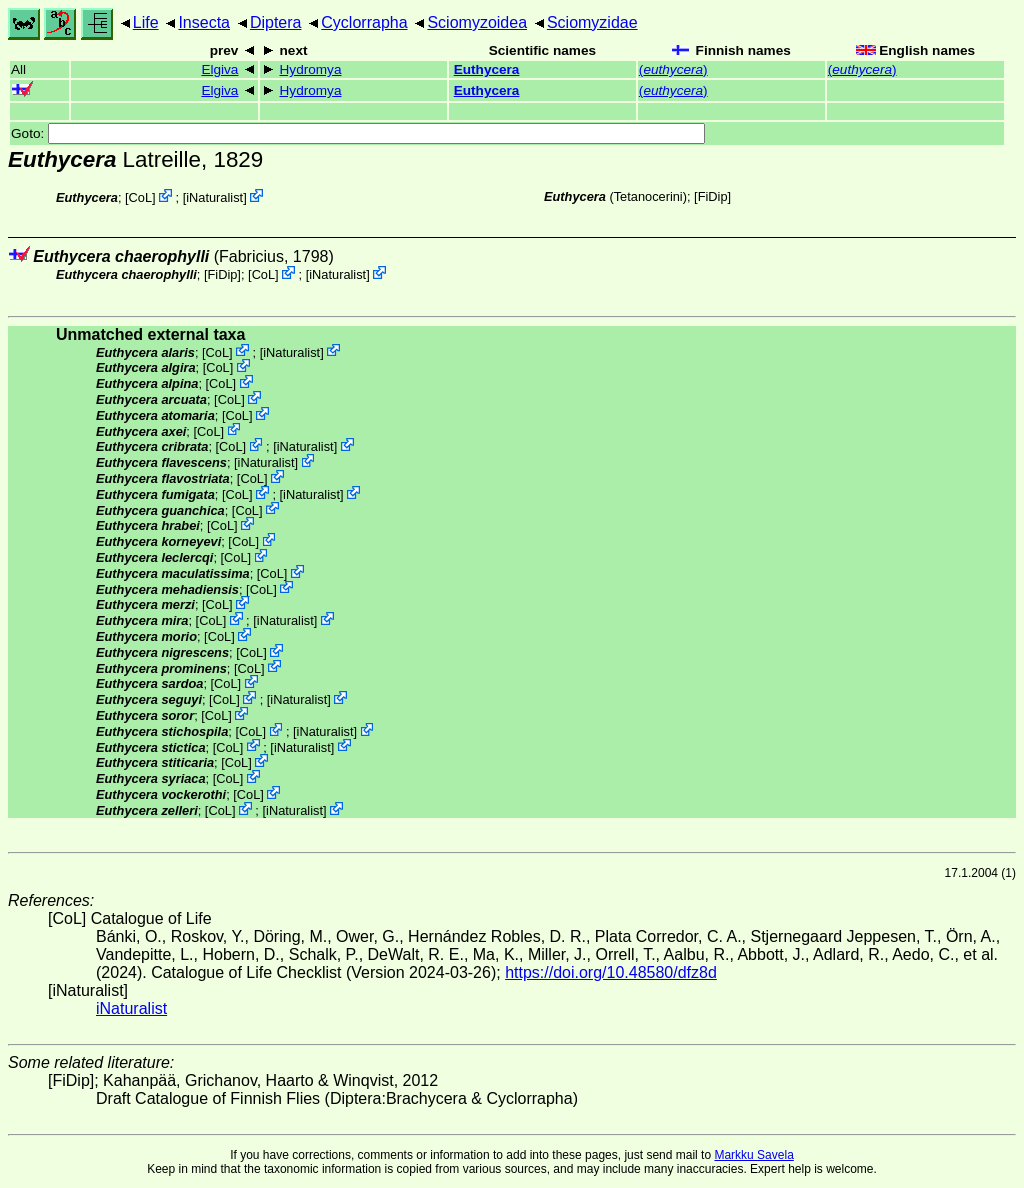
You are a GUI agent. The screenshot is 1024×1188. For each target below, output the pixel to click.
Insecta (204, 22)
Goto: (358, 133)
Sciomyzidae (592, 22)
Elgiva (219, 69)
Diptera (276, 22)
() (673, 69)
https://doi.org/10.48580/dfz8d (611, 972)
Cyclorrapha (364, 22)
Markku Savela (753, 1155)
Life (146, 22)
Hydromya (311, 69)
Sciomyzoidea (477, 22)
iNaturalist (214, 197)
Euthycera (487, 69)
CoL (140, 197)
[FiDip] (712, 196)
